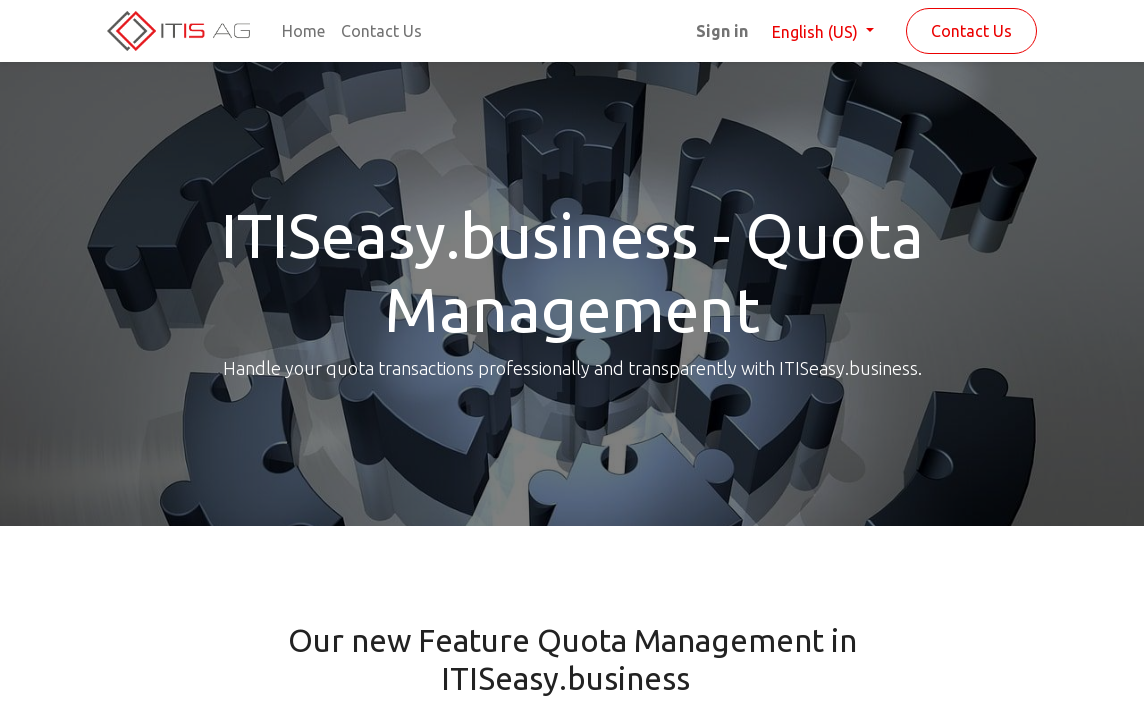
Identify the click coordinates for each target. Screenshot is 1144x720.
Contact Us (971, 31)
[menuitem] (303, 31)
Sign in (722, 31)
